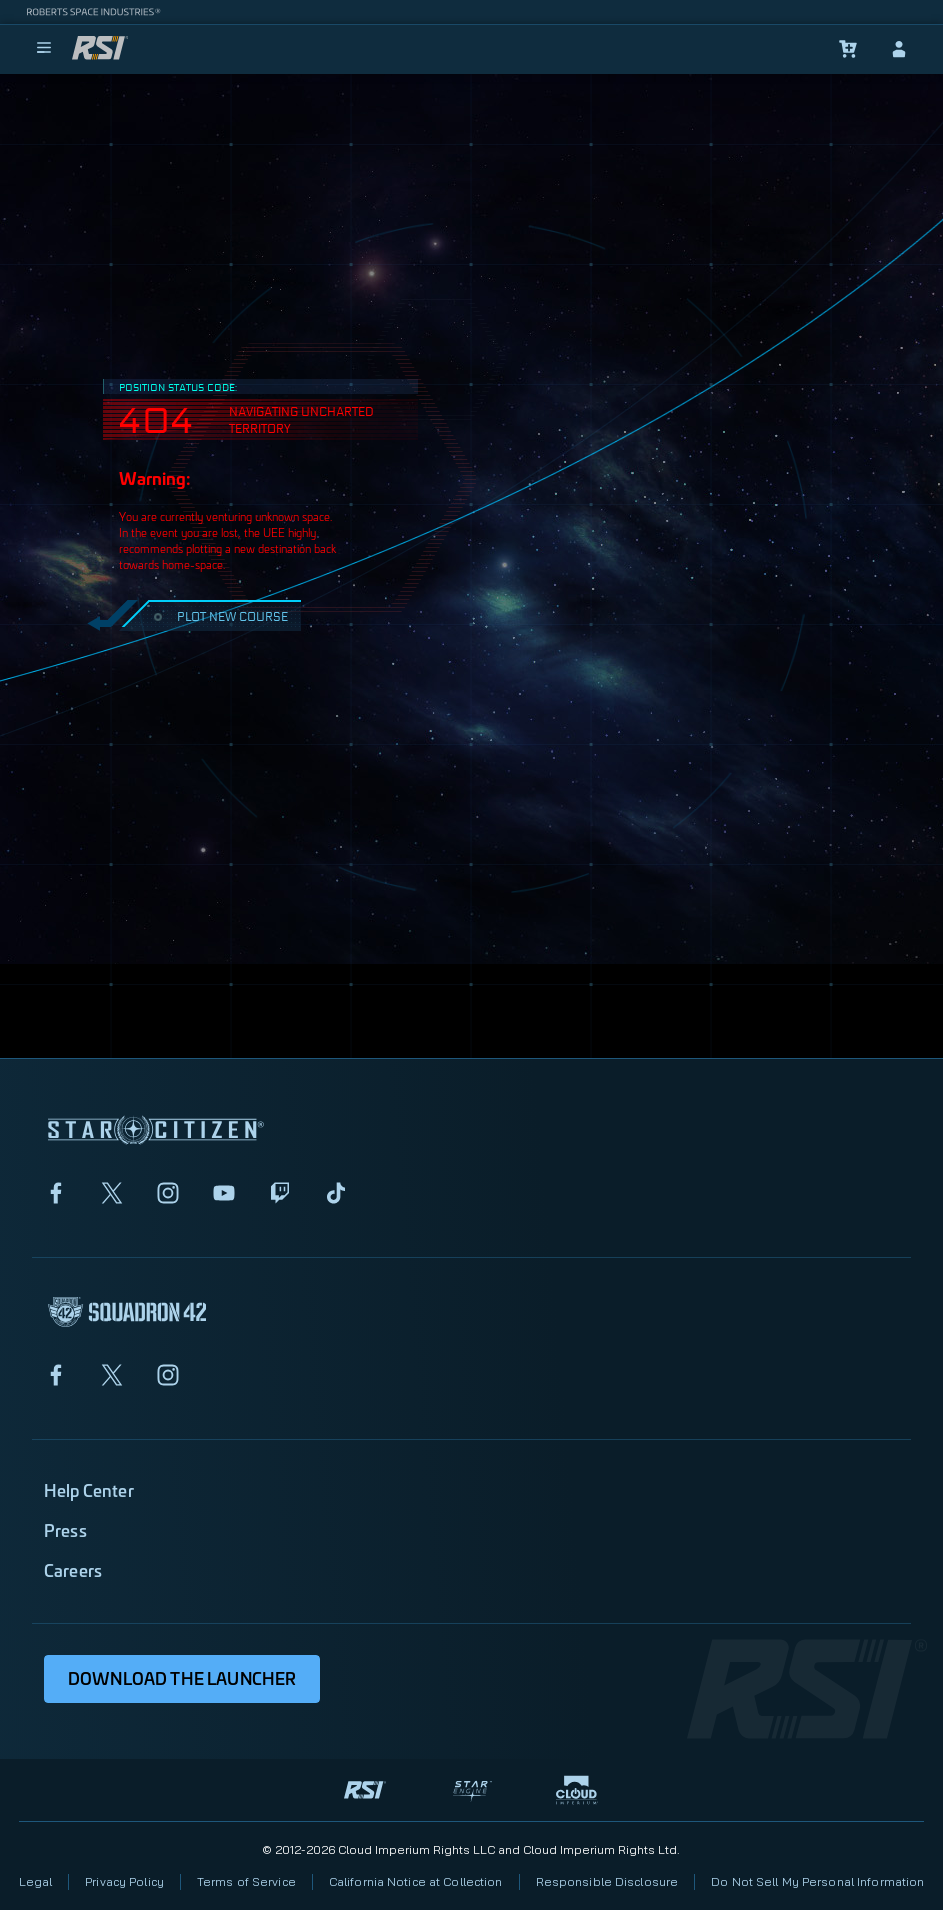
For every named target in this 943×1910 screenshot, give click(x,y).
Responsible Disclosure (607, 1881)
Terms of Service (246, 1881)
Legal (36, 1881)
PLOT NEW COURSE (218, 615)
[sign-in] (899, 49)
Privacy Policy (124, 1881)
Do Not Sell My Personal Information (817, 1881)
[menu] (44, 49)
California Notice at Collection (416, 1881)
